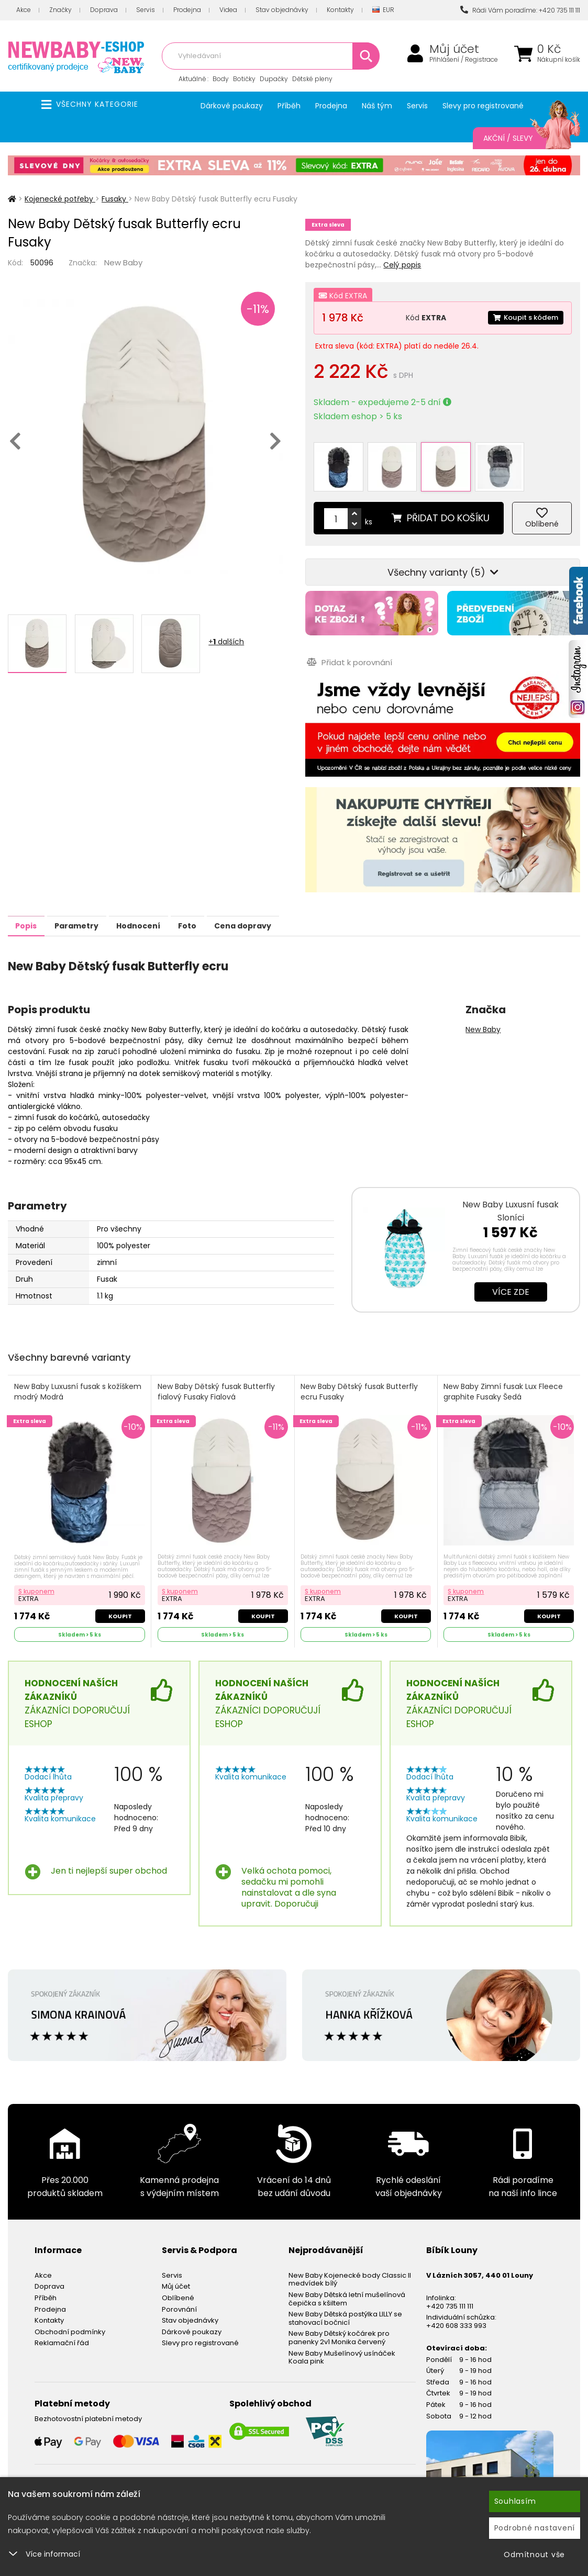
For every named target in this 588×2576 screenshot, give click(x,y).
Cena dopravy (297, 909)
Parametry (95, 909)
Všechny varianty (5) (442, 556)
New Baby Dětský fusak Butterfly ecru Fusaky (360, 1376)
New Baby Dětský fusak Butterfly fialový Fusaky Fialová (217, 1376)
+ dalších (226, 641)
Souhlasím (515, 2501)
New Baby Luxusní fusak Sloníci (510, 1194)
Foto (229, 909)
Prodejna (187, 9)
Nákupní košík (558, 59)
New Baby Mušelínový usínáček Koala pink (342, 2341)
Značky (60, 9)
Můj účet (454, 49)
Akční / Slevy (521, 138)
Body (221, 78)
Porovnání (179, 2293)
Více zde (510, 1275)
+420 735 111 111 (449, 2289)
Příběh (289, 105)
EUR (383, 10)
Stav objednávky (282, 9)
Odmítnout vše (534, 2554)
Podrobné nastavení (534, 2528)
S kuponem (37, 1573)
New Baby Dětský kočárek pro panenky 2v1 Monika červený (339, 2321)
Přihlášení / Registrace (463, 59)
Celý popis (402, 265)
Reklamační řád (62, 2326)
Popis (32, 909)
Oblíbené (178, 2281)
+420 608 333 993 (456, 2309)
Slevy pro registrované (483, 105)
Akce (23, 9)
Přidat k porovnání (348, 645)
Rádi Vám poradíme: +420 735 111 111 (520, 10)
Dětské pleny (312, 78)
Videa (228, 9)
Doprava (104, 9)
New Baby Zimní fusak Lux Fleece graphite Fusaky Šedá (504, 1376)
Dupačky (274, 78)
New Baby (123, 262)
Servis (145, 9)
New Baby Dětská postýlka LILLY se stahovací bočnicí (345, 2301)
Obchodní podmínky (70, 2315)
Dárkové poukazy (232, 105)
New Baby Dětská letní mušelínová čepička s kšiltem (347, 2282)
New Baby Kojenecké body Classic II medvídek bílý (350, 2263)
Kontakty (340, 9)
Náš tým (377, 105)
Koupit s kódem (523, 317)
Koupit (118, 1598)
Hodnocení (169, 909)
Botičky (244, 78)
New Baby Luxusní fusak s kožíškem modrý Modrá (78, 1376)
